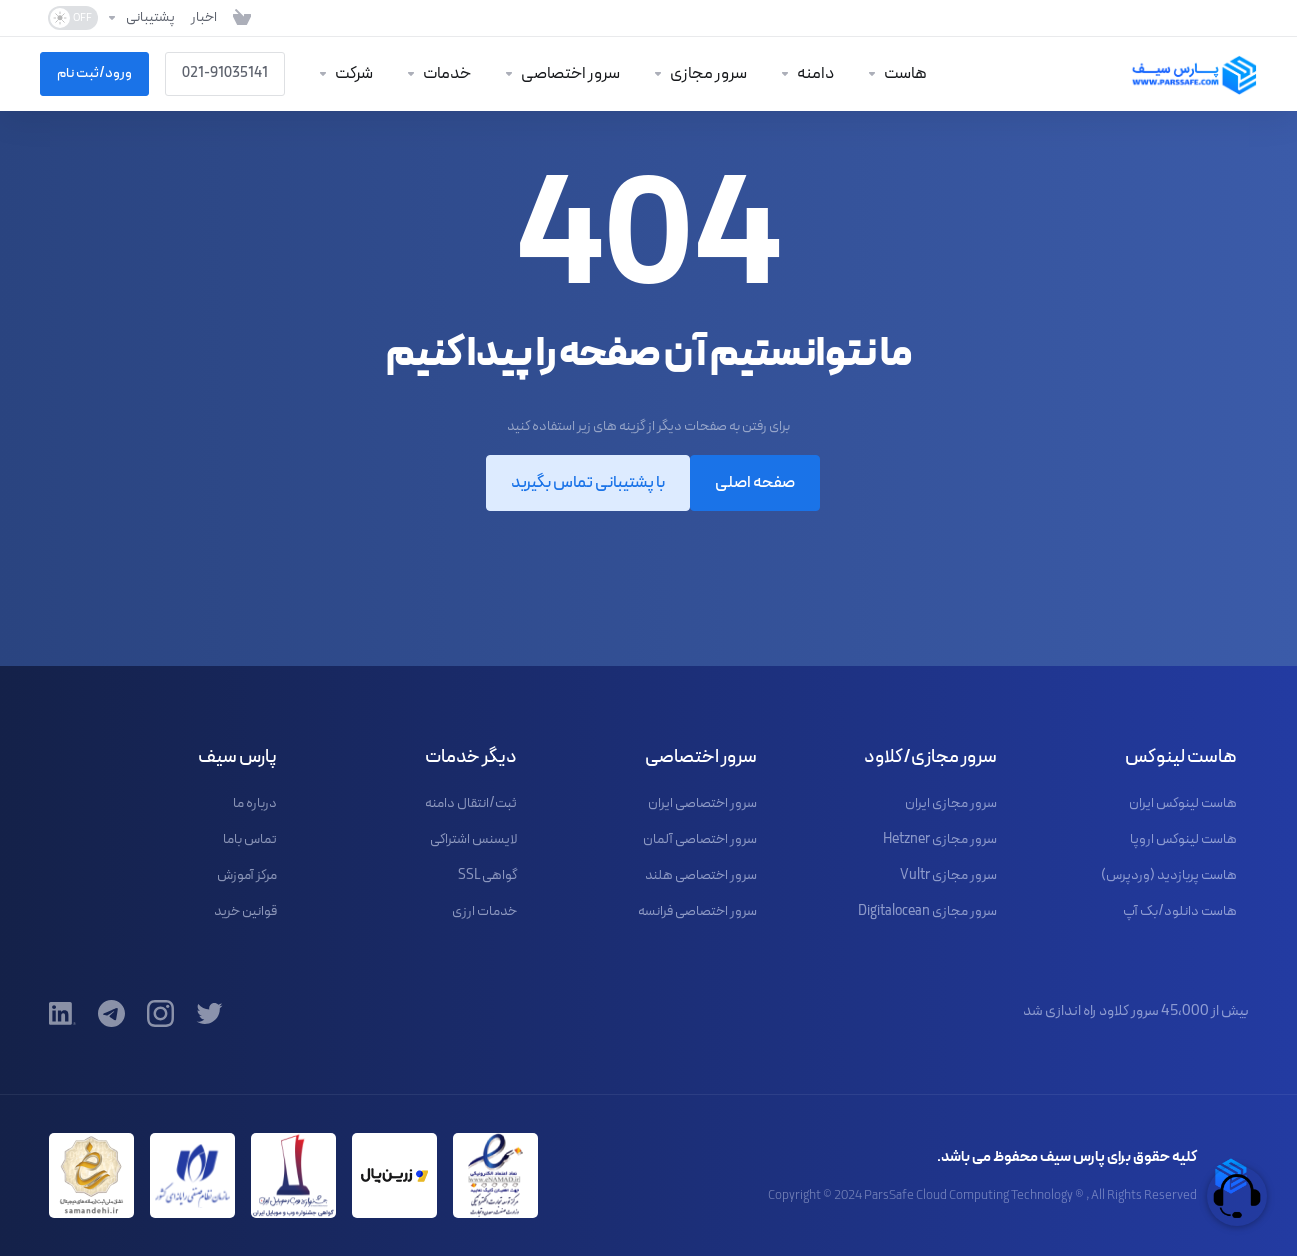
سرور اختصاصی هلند (701, 875)
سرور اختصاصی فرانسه (697, 911)
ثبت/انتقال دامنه (471, 803)
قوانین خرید (245, 911)
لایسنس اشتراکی (473, 839)
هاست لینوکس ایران (1183, 803)
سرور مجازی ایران (951, 803)
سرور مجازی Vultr (948, 875)
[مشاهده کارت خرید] (242, 18)
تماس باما (250, 839)
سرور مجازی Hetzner (940, 839)
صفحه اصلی (755, 483)
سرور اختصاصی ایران (702, 803)
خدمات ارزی (484, 911)
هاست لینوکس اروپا (1183, 839)
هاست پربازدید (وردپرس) (1169, 875)
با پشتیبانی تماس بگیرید (588, 483)
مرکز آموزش (247, 875)
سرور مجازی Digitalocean (927, 911)
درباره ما (255, 803)
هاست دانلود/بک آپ (1180, 911)
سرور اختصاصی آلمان (700, 839)
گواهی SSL (487, 875)
